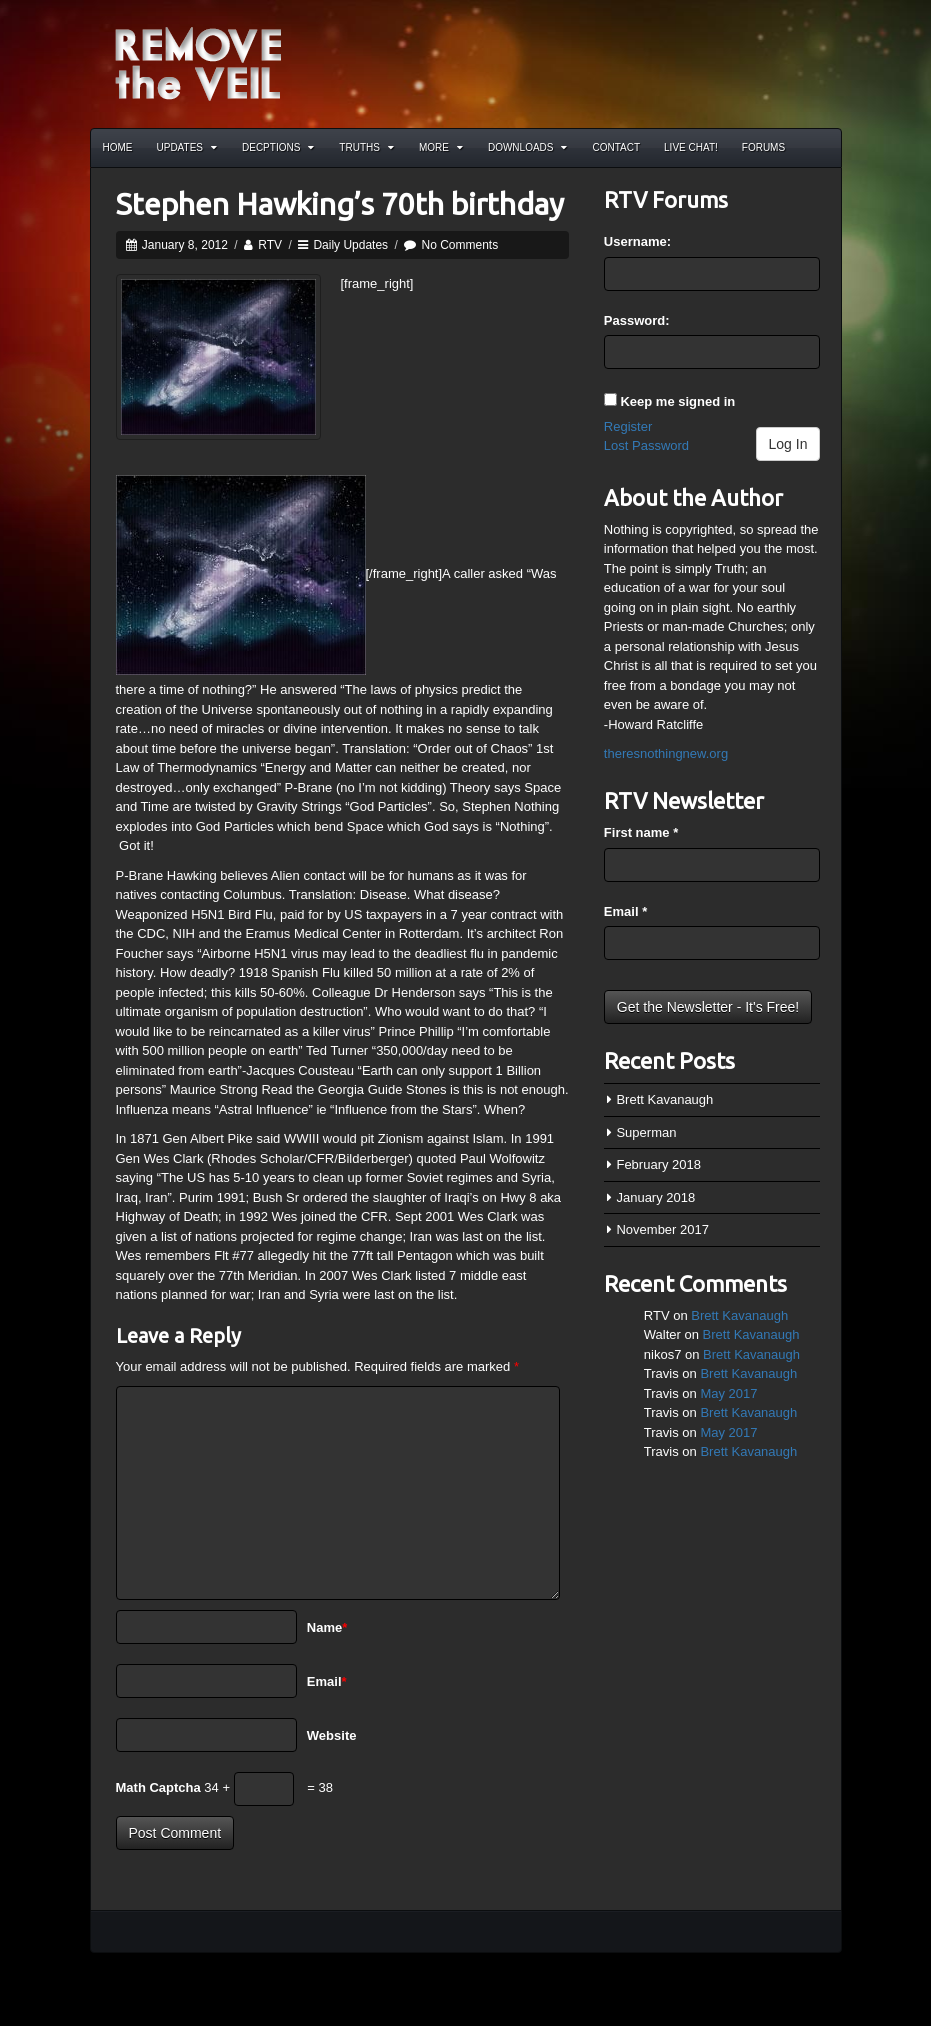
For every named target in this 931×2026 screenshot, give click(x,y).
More (441, 147)
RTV (270, 245)
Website (332, 1735)
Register (628, 426)
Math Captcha (158, 1787)
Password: (637, 320)
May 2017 (728, 1393)
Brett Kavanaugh (664, 1099)
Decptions (278, 147)
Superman (646, 1132)
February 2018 (658, 1164)
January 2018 (655, 1197)
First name (641, 832)
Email (327, 1681)
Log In (788, 444)
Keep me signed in (677, 401)
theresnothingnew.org (666, 753)
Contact (616, 147)
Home (118, 147)
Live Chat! (691, 147)
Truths (366, 147)
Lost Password (646, 445)
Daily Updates (350, 245)
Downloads (528, 147)
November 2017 (662, 1229)
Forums (763, 147)
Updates (187, 147)
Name (327, 1627)
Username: (637, 241)
